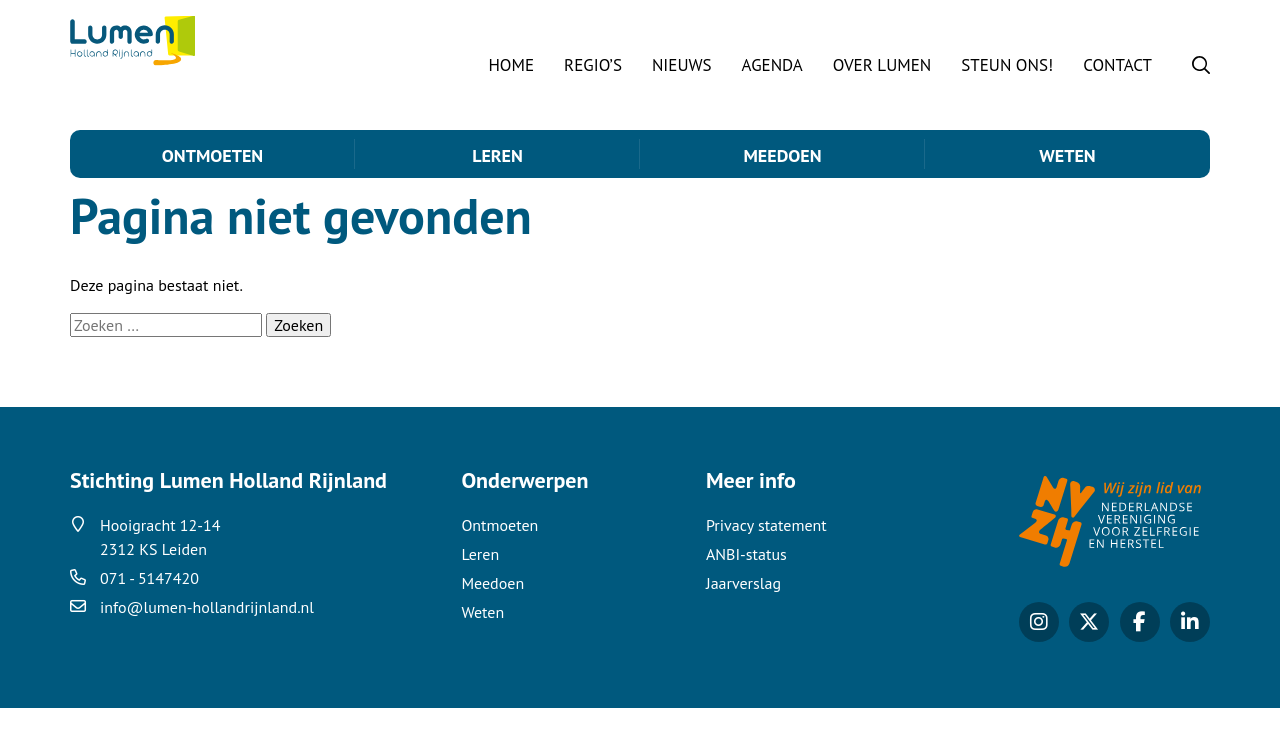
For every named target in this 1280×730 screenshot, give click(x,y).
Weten (1067, 155)
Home (511, 65)
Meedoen (782, 155)
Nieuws (682, 65)
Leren (497, 155)
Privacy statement (766, 547)
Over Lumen (882, 65)
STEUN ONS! (1007, 65)
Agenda (772, 65)
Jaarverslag (743, 605)
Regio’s (593, 65)
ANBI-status (746, 576)
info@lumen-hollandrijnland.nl (207, 629)
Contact (1117, 65)
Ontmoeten (212, 155)
